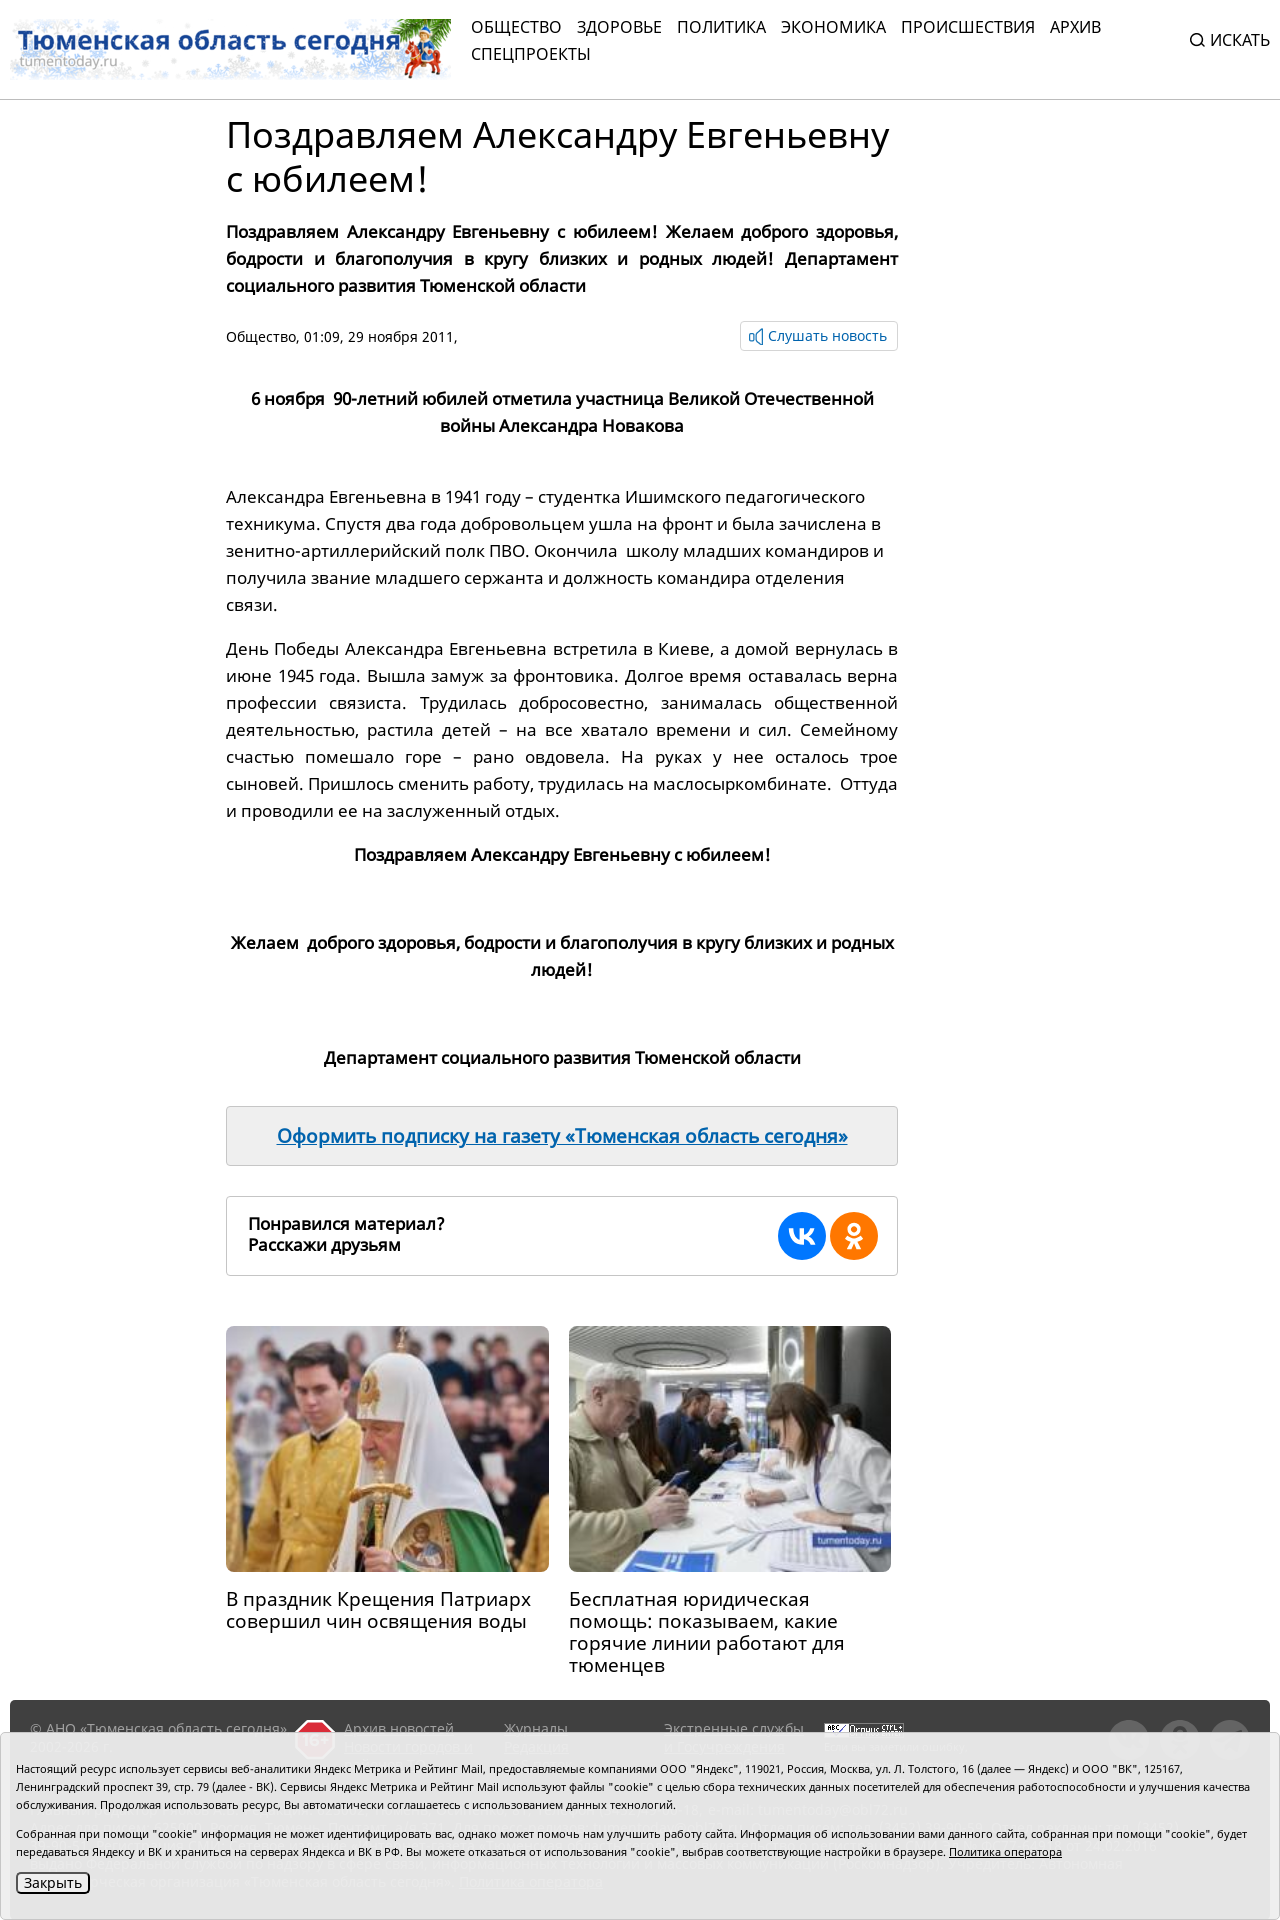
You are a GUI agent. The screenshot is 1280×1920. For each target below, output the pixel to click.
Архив (1075, 27)
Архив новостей (399, 1728)
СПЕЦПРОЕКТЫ (531, 54)
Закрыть (53, 1882)
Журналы (536, 1728)
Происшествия (968, 27)
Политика (721, 27)
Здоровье (619, 27)
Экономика (833, 27)
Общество (516, 27)
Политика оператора (1005, 1851)
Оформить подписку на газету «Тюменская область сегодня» (562, 1136)
